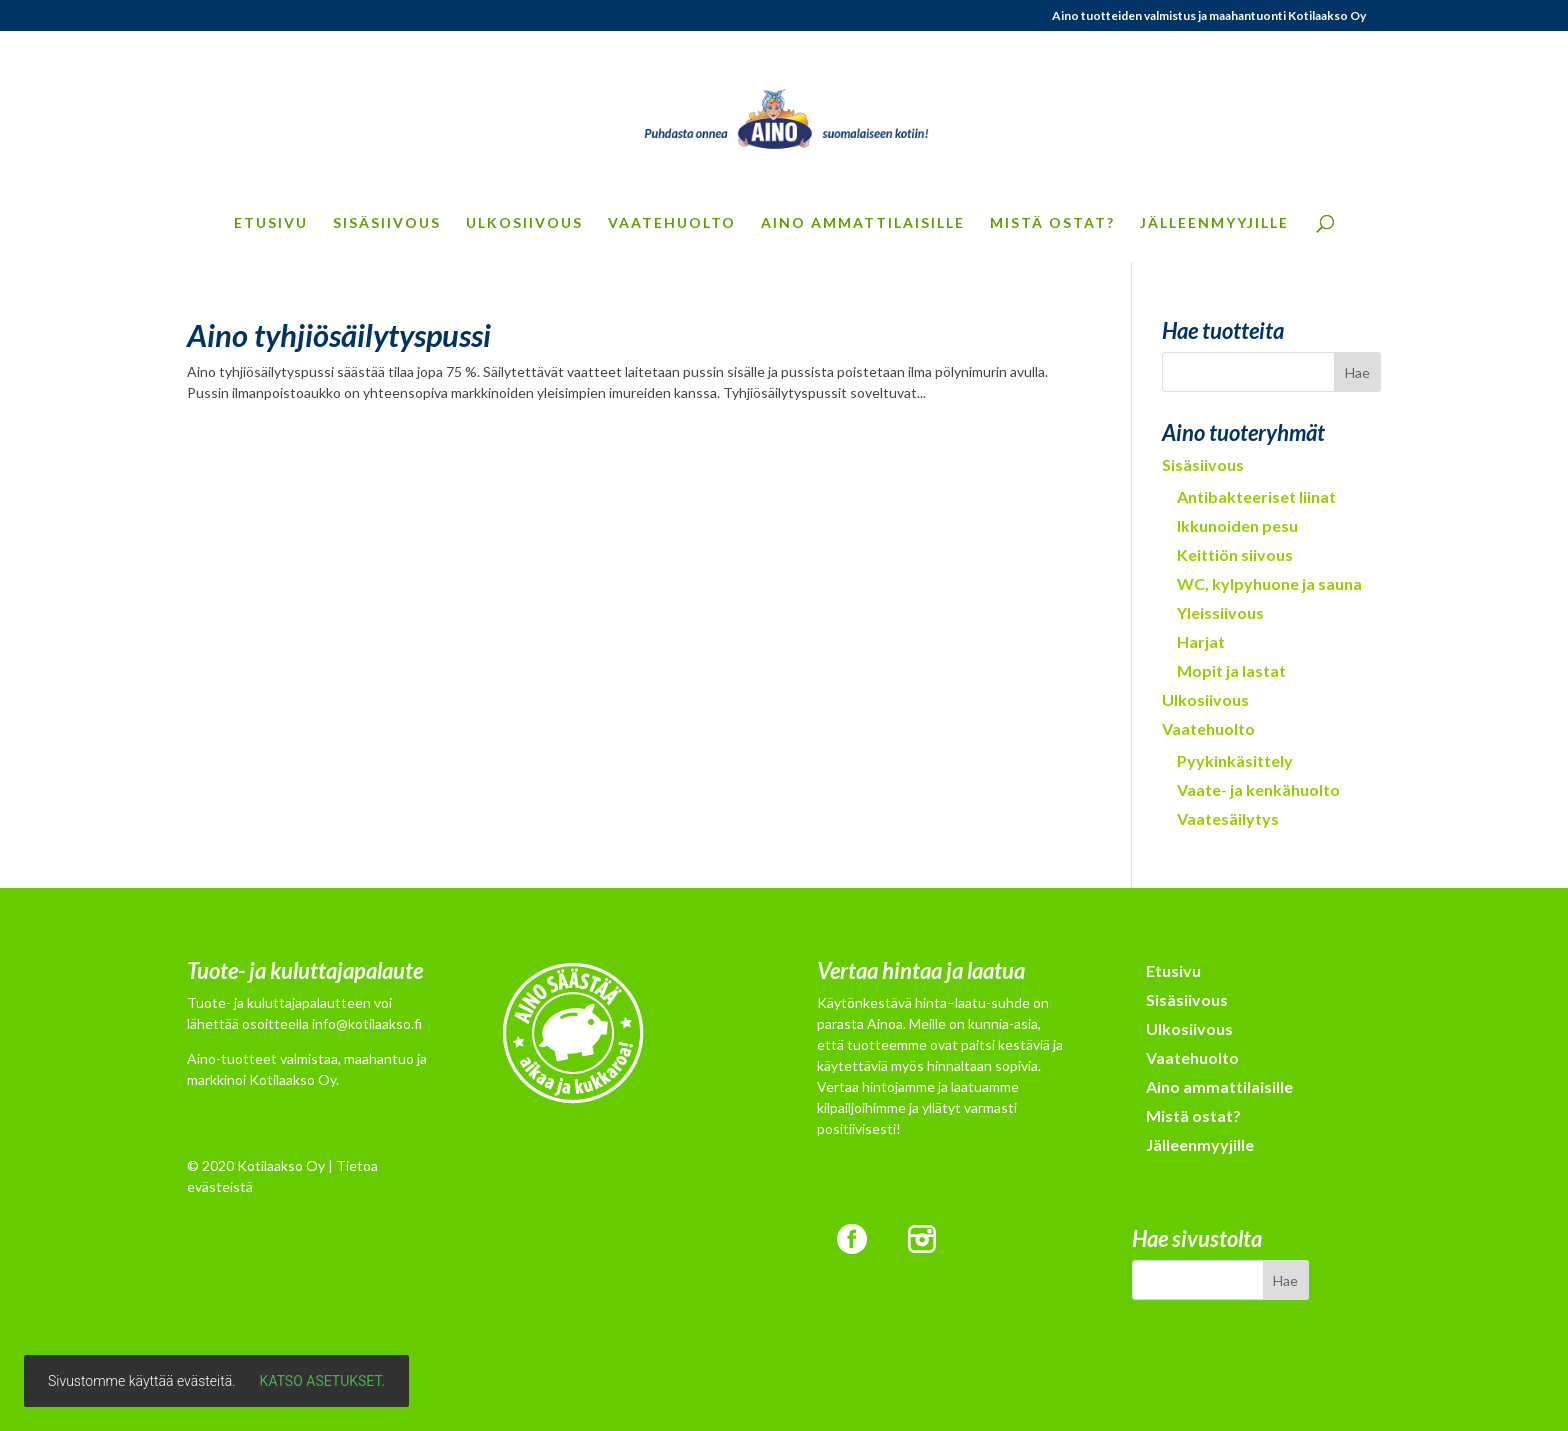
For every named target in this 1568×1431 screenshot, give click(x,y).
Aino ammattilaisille (863, 223)
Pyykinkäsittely (1235, 760)
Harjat (1201, 641)
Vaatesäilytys (1228, 818)
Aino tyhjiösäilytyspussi (339, 335)
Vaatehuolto (672, 223)
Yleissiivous (1220, 612)
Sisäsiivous (387, 223)
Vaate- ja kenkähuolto (1258, 789)
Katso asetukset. (322, 1381)
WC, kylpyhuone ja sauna (1269, 583)
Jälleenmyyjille (1214, 223)
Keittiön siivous (1235, 554)
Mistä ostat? (1052, 223)
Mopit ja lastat (1231, 670)
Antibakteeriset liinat (1256, 496)
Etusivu (271, 223)
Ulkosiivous (524, 223)
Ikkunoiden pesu (1237, 525)
